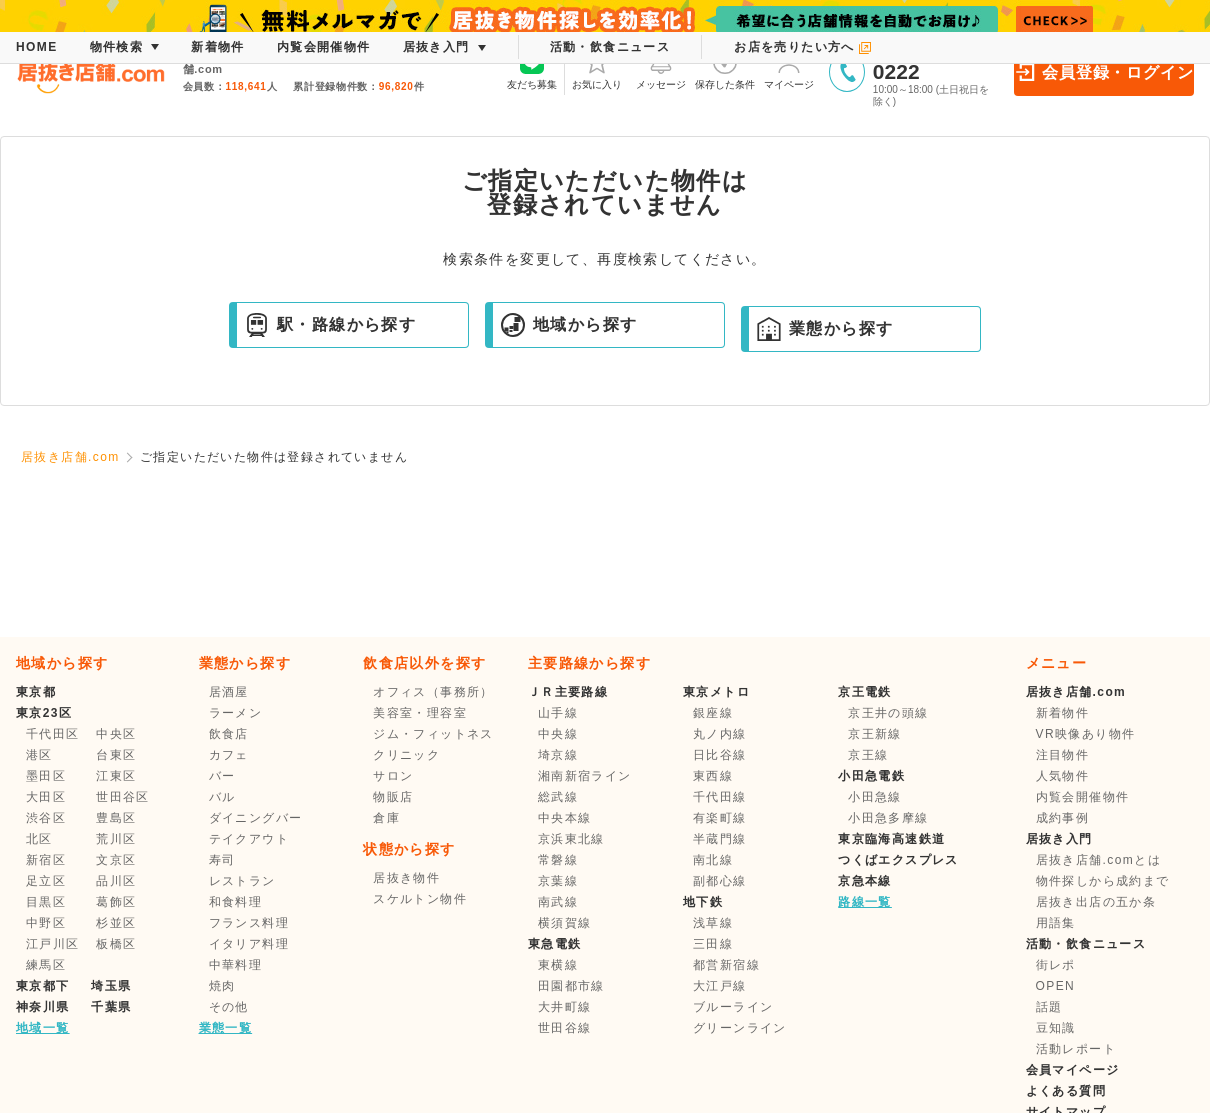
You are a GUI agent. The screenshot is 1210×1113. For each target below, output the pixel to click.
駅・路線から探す (330, 325)
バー (222, 776)
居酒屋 (229, 692)
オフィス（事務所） (433, 692)
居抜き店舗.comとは (1098, 860)
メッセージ (661, 70)
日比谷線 (720, 755)
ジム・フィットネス (433, 734)
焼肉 (222, 986)
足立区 (46, 881)
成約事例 (1063, 818)
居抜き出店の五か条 (1096, 902)
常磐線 (558, 860)
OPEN (1056, 986)
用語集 (1056, 923)
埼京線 (558, 755)
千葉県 (111, 1007)
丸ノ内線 (720, 734)
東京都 (36, 692)
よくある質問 (1066, 1091)
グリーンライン (740, 1028)
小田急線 (875, 797)
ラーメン (236, 713)
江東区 (116, 776)
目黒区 (46, 902)
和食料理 (236, 902)
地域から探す (569, 325)
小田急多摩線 (888, 818)
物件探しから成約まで (1103, 881)
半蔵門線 (720, 839)
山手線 (558, 713)
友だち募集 (532, 70)
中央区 (116, 734)
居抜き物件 (406, 878)
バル (222, 797)
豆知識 (1056, 1028)
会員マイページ (1073, 1070)
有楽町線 (720, 818)
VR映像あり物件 (1086, 734)
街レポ (1056, 965)
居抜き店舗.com (70, 457)
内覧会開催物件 (1083, 797)
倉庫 (386, 818)
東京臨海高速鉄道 (891, 839)
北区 (39, 839)
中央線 (558, 734)
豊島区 (116, 818)
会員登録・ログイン (1103, 72)
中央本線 (565, 818)
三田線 (713, 944)
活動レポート (1076, 1049)
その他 (229, 1007)
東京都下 (43, 986)
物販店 (393, 797)
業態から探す (825, 329)
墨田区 (46, 776)
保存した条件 (725, 70)
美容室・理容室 (420, 713)
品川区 (116, 881)
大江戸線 (720, 986)
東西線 (713, 776)
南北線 (713, 860)
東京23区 (44, 713)
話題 (1049, 1007)
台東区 (116, 755)
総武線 (558, 797)
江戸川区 (53, 944)
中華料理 (236, 965)
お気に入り (597, 70)
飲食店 (229, 734)
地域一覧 (43, 1028)
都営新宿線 (726, 965)
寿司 (222, 860)
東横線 (558, 965)
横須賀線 (565, 923)
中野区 (46, 923)
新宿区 (46, 860)
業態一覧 (226, 1028)
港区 (39, 755)
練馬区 (46, 965)
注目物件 (1063, 755)
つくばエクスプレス (898, 860)
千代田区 (53, 734)
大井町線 (565, 1007)
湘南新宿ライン (585, 776)
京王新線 (875, 734)
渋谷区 (46, 818)
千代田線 (720, 797)
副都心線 (720, 881)
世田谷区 (123, 797)
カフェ (229, 755)
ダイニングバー (256, 818)
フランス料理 (249, 923)
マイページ (789, 70)
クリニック (406, 755)
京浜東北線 (571, 839)
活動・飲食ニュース (1086, 944)
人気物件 (1063, 776)
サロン (393, 776)
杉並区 (116, 923)
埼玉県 (111, 986)
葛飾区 (116, 902)
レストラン (242, 881)
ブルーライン (733, 1007)
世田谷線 (565, 1028)
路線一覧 (865, 902)
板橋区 (116, 944)
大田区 (46, 797)
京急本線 (865, 881)
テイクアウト (249, 839)
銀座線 (713, 713)
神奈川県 (43, 1007)
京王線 (868, 755)
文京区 (116, 860)
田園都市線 (571, 986)
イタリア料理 (249, 944)
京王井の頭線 (888, 713)
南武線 (558, 902)
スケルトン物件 (420, 899)
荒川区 (116, 839)
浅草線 (713, 923)
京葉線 (558, 881)
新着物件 (1063, 713)
